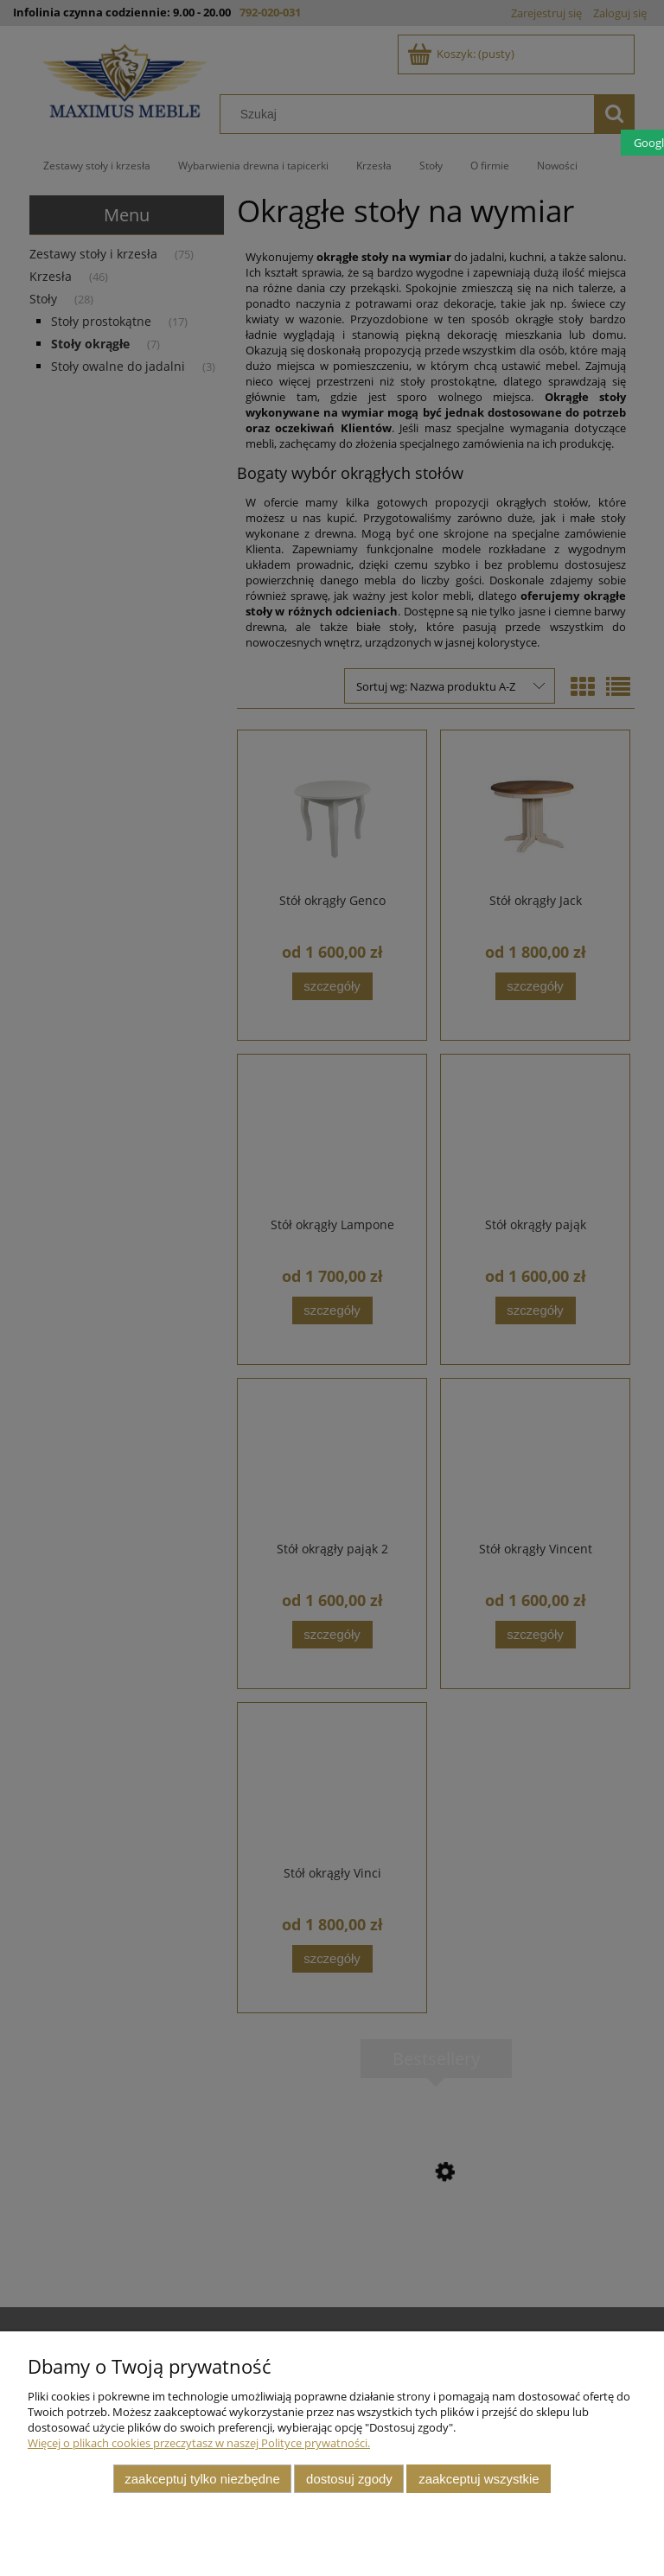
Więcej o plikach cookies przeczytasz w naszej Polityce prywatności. (199, 2443)
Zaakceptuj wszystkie (478, 2478)
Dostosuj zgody (349, 2478)
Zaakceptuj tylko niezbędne (201, 2478)
